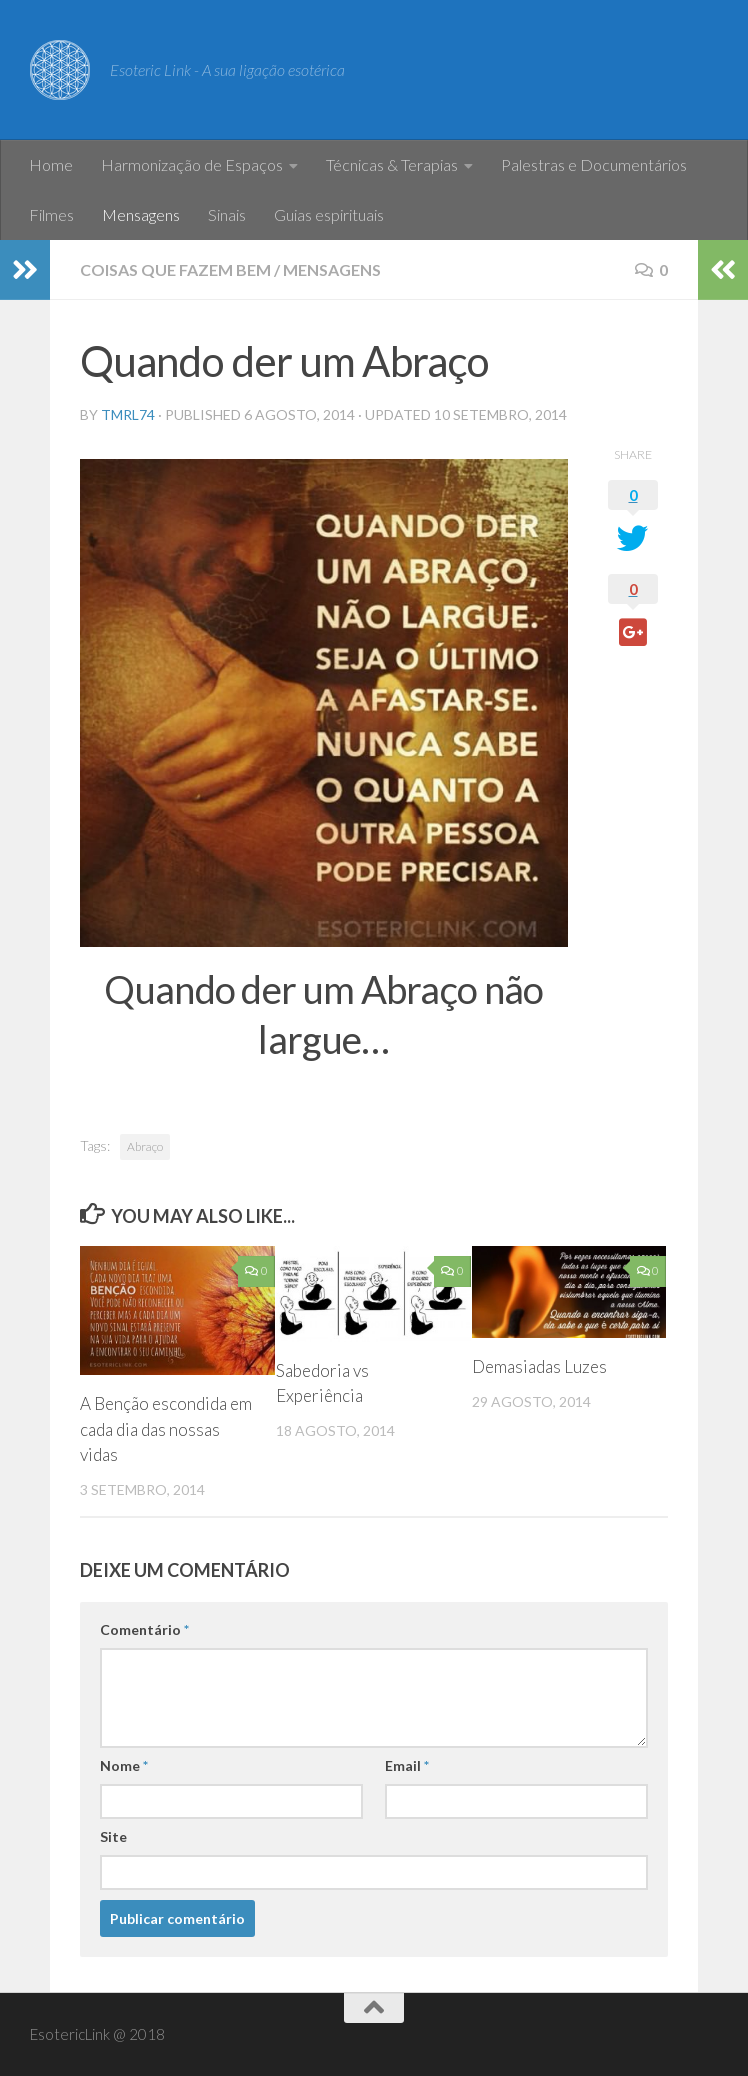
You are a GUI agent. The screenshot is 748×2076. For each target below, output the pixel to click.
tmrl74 (128, 414)
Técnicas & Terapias (392, 164)
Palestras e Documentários (594, 164)
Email (407, 1765)
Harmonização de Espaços (192, 164)
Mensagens (141, 214)
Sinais (227, 214)
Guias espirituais (329, 214)
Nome (124, 1765)
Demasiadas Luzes (539, 1366)
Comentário (144, 1629)
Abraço (145, 1146)
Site (113, 1836)
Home (51, 164)
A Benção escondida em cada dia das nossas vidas (166, 1429)
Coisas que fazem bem (175, 269)
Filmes (51, 214)
